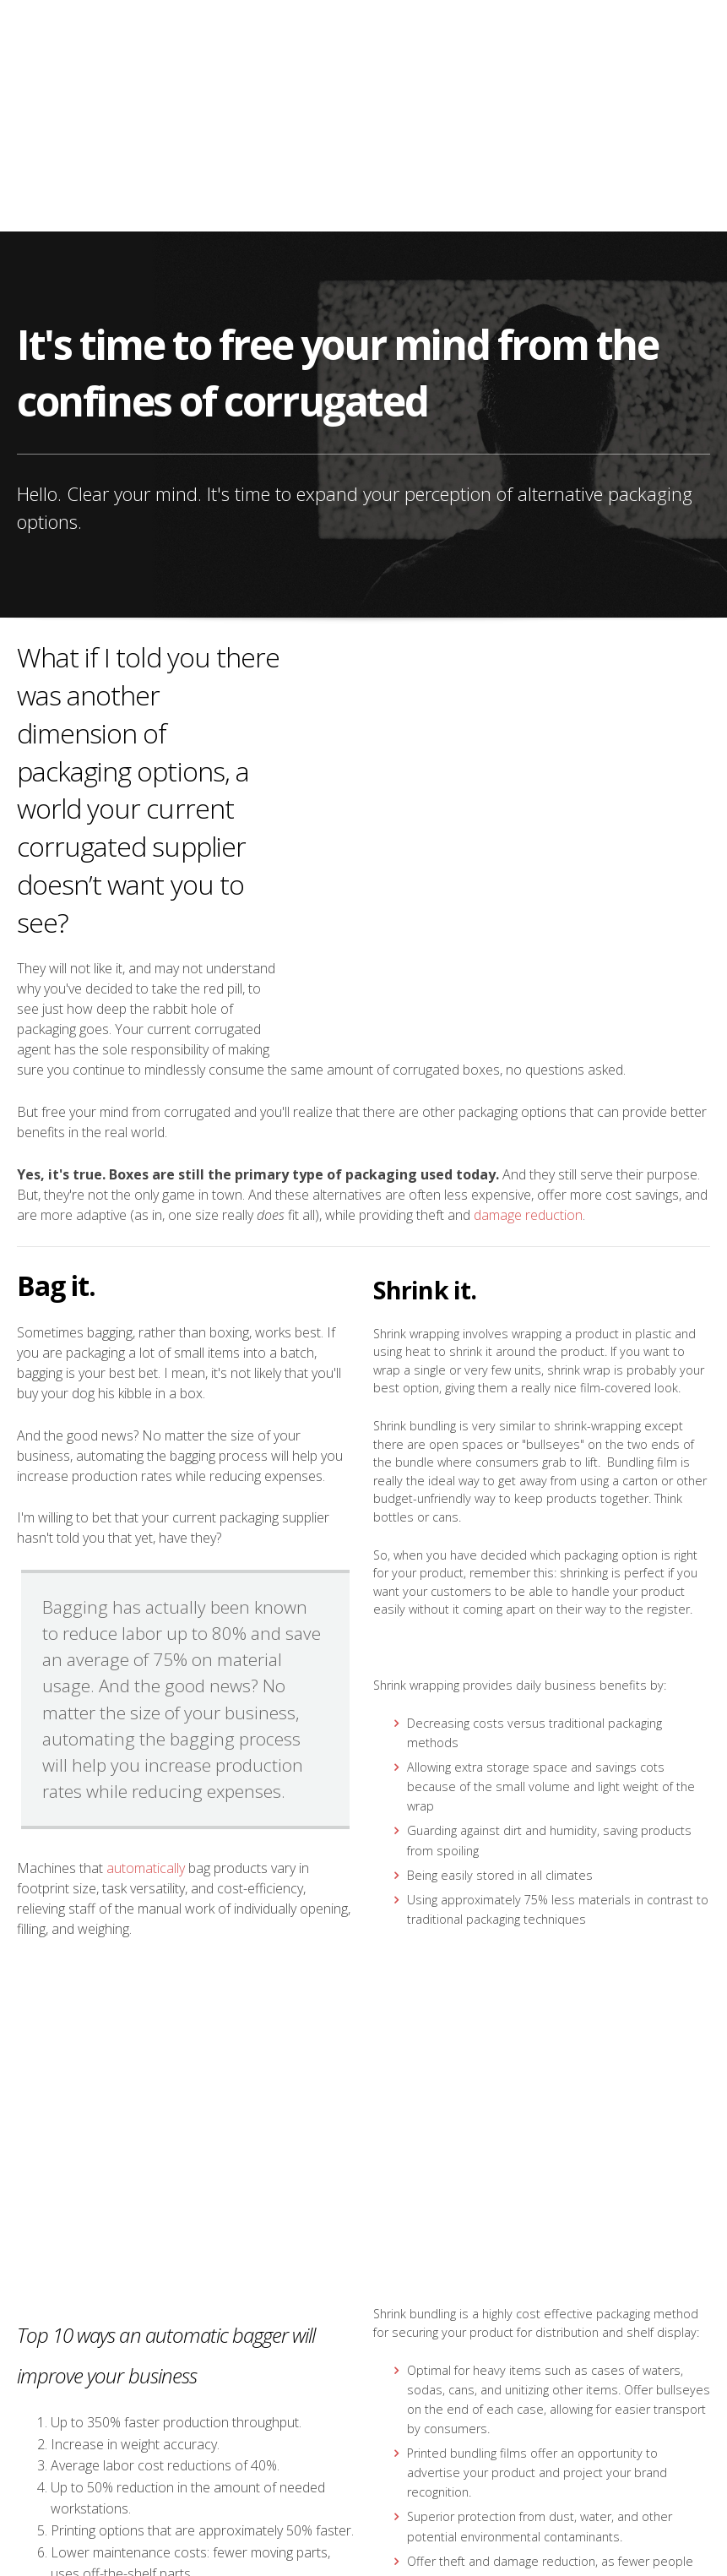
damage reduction (528, 981)
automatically (145, 1634)
